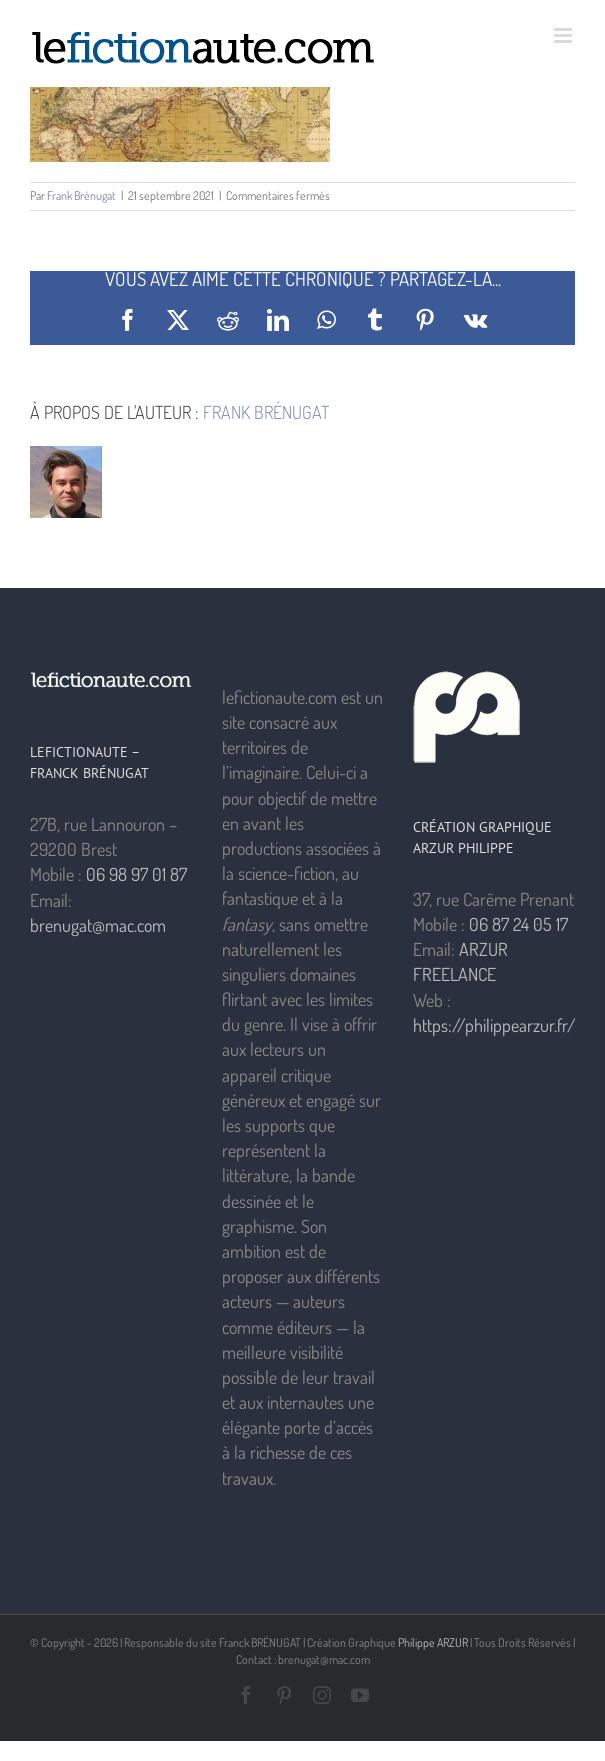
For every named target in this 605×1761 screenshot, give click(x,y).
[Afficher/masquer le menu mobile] (564, 35)
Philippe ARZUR (433, 1642)
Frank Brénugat (81, 195)
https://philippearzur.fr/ (494, 1025)
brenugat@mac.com (98, 925)
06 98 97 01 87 (136, 874)
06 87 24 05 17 (518, 924)
